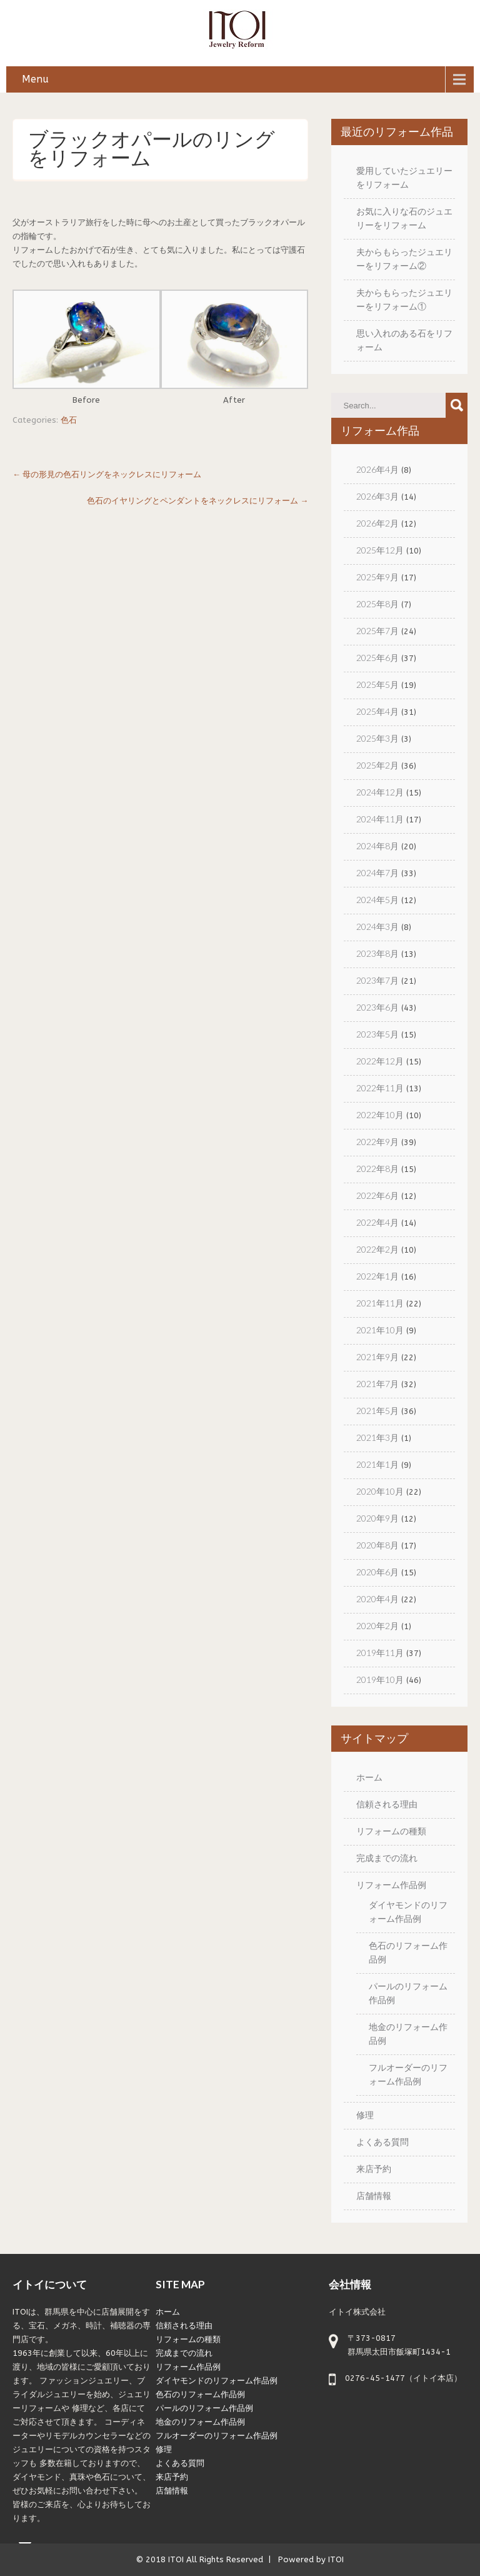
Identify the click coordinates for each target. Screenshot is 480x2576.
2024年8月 (377, 846)
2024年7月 (377, 872)
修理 (365, 2114)
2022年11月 (380, 1088)
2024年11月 (380, 819)
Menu (35, 79)
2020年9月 (377, 1518)
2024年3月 (377, 926)
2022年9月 (377, 1141)
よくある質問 (382, 2141)
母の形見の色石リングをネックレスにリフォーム (106, 474)
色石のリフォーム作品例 (200, 2394)
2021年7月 (377, 1383)
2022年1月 (377, 1276)
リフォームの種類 (391, 1831)
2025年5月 (377, 684)
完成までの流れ (387, 1857)
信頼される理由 (387, 1804)
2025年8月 (377, 604)
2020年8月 (377, 1545)
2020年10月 (380, 1491)
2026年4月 (377, 469)
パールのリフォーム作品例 (204, 2408)
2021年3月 (377, 1437)
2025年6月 (377, 657)
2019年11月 (380, 1652)
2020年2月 (377, 1625)
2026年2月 (377, 523)
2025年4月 (377, 711)
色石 (69, 420)
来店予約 (373, 2168)
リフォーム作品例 (391, 1884)
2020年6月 (377, 1572)
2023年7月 (377, 980)
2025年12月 (380, 550)
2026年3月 (377, 496)
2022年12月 (380, 1061)
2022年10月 (380, 1114)
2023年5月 (377, 1034)
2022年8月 (377, 1168)
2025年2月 (377, 765)
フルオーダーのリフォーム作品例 (217, 2435)
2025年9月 (377, 577)
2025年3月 (377, 738)
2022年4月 (377, 1222)
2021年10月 (380, 1330)
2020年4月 (377, 1599)
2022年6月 (377, 1195)
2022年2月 (377, 1249)
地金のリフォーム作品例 (200, 2422)
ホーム (369, 1777)
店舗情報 (373, 2195)
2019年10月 (380, 1679)
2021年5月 (377, 1410)
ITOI (176, 2559)
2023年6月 (377, 1007)
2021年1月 (377, 1464)
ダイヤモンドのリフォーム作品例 (217, 2380)
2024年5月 (377, 899)
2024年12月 (380, 792)
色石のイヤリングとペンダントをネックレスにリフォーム (197, 500)
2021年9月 (377, 1356)
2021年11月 (380, 1303)
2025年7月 (377, 630)
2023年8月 (377, 953)
